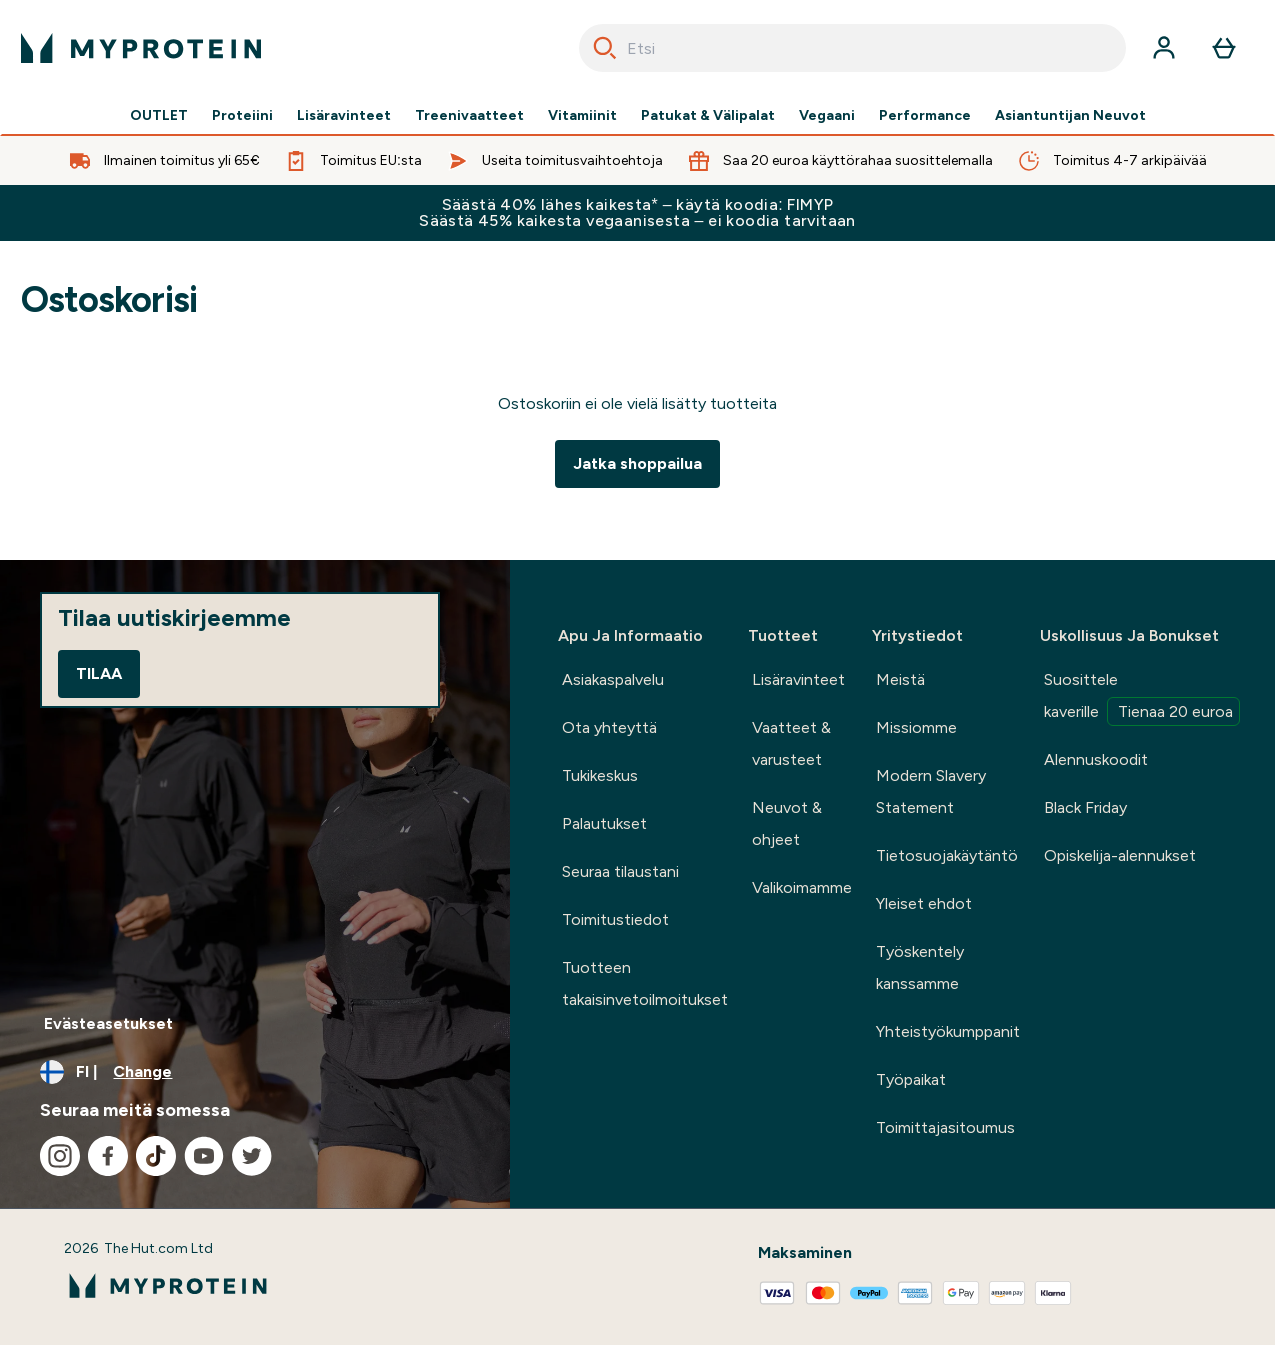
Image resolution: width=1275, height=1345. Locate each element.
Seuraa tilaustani (620, 871)
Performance (925, 116)
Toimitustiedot (615, 919)
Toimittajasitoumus (945, 1127)
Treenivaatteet (469, 116)
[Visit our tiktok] (156, 1156)
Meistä (900, 679)
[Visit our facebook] (108, 1156)
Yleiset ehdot (924, 903)
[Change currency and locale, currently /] (255, 1072)
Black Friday (1085, 807)
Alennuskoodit (1096, 759)
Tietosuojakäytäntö (947, 855)
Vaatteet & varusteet (791, 743)
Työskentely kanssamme (920, 967)
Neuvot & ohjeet (787, 823)
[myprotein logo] (141, 48)
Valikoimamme (802, 887)
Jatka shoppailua (637, 463)
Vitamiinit (582, 116)
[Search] (605, 48)
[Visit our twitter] (252, 1156)
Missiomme (916, 727)
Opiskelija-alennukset (1120, 855)
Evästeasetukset (108, 1023)
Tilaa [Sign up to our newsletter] (99, 673)
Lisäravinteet (344, 116)
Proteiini (242, 116)
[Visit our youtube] (204, 1156)
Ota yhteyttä (609, 727)
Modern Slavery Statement (931, 791)
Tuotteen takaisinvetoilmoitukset (645, 983)
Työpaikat (911, 1079)
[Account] (1164, 48)
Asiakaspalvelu (613, 679)
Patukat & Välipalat (708, 116)
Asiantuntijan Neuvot (1070, 116)
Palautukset (604, 823)
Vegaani (827, 116)
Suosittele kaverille (1142, 698)
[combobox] (853, 48)
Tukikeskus (600, 775)
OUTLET (159, 116)
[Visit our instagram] (60, 1156)
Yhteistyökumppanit (948, 1031)
